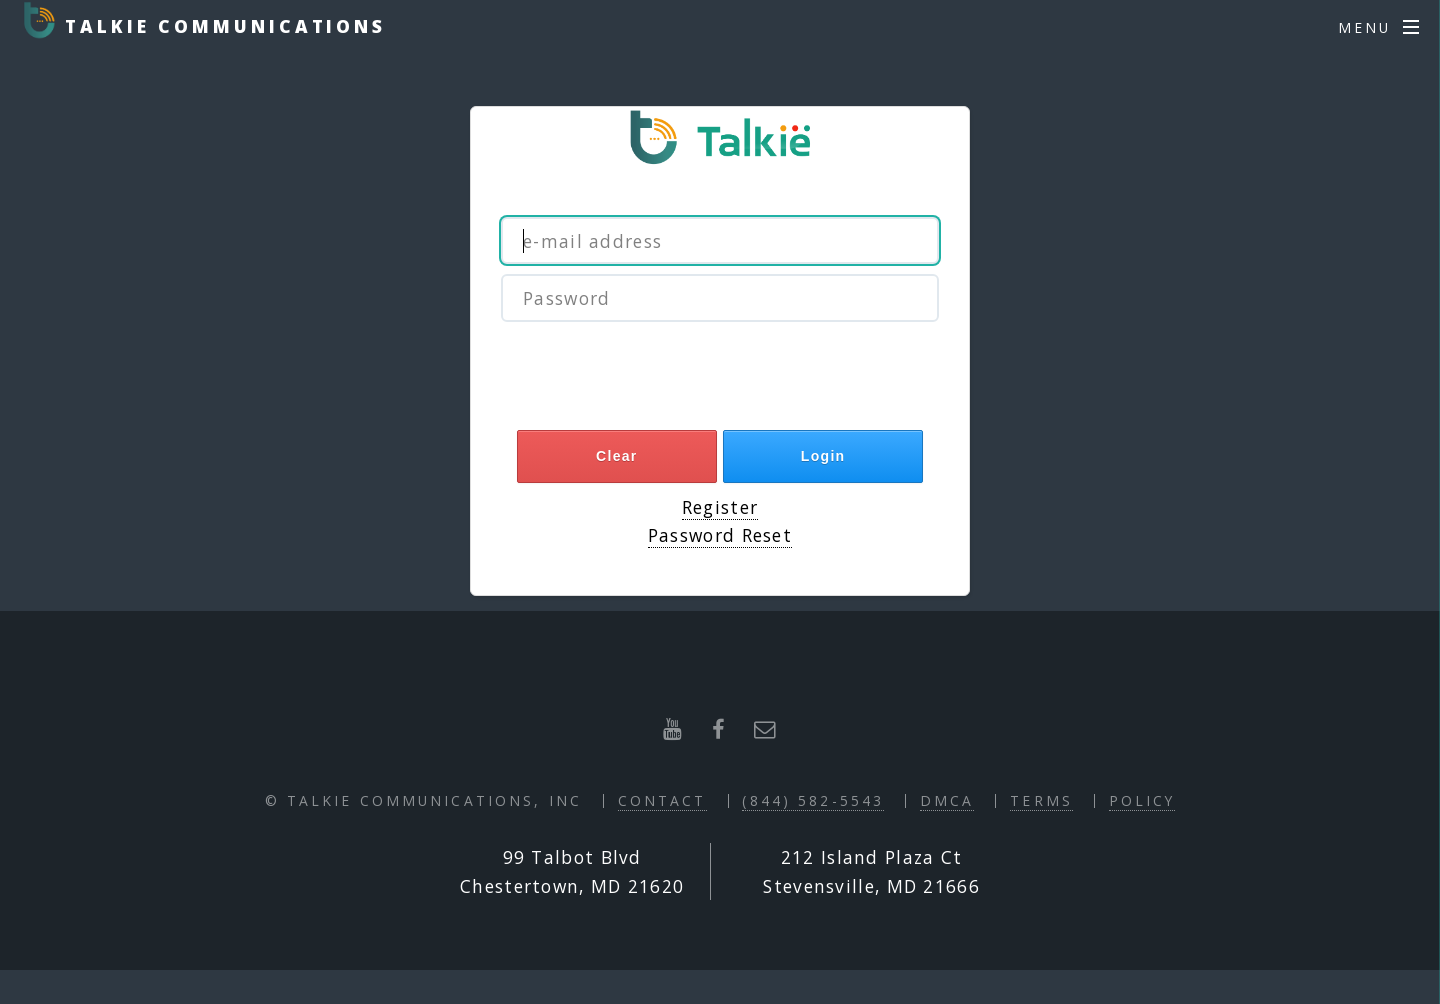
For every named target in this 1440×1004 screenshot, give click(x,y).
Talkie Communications (221, 26)
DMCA (947, 800)
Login (823, 456)
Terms (1041, 800)
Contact (662, 800)
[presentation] (720, 381)
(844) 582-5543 (813, 800)
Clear (617, 456)
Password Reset (720, 535)
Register (720, 507)
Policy (1142, 800)
